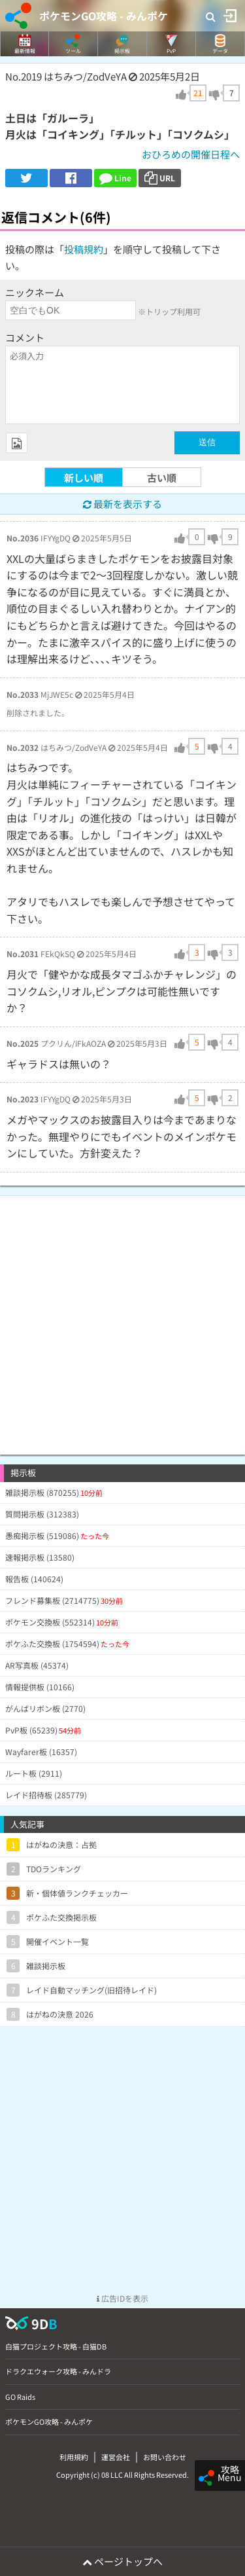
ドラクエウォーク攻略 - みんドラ (58, 2371)
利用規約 (73, 2457)
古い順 (161, 477)
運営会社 (115, 2457)
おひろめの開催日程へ (191, 154)
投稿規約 (83, 249)
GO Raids (20, 2396)
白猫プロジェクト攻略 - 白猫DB (55, 2346)
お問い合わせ (164, 2457)
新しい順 (83, 477)
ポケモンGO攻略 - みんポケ (103, 16)
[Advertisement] (122, 1319)
